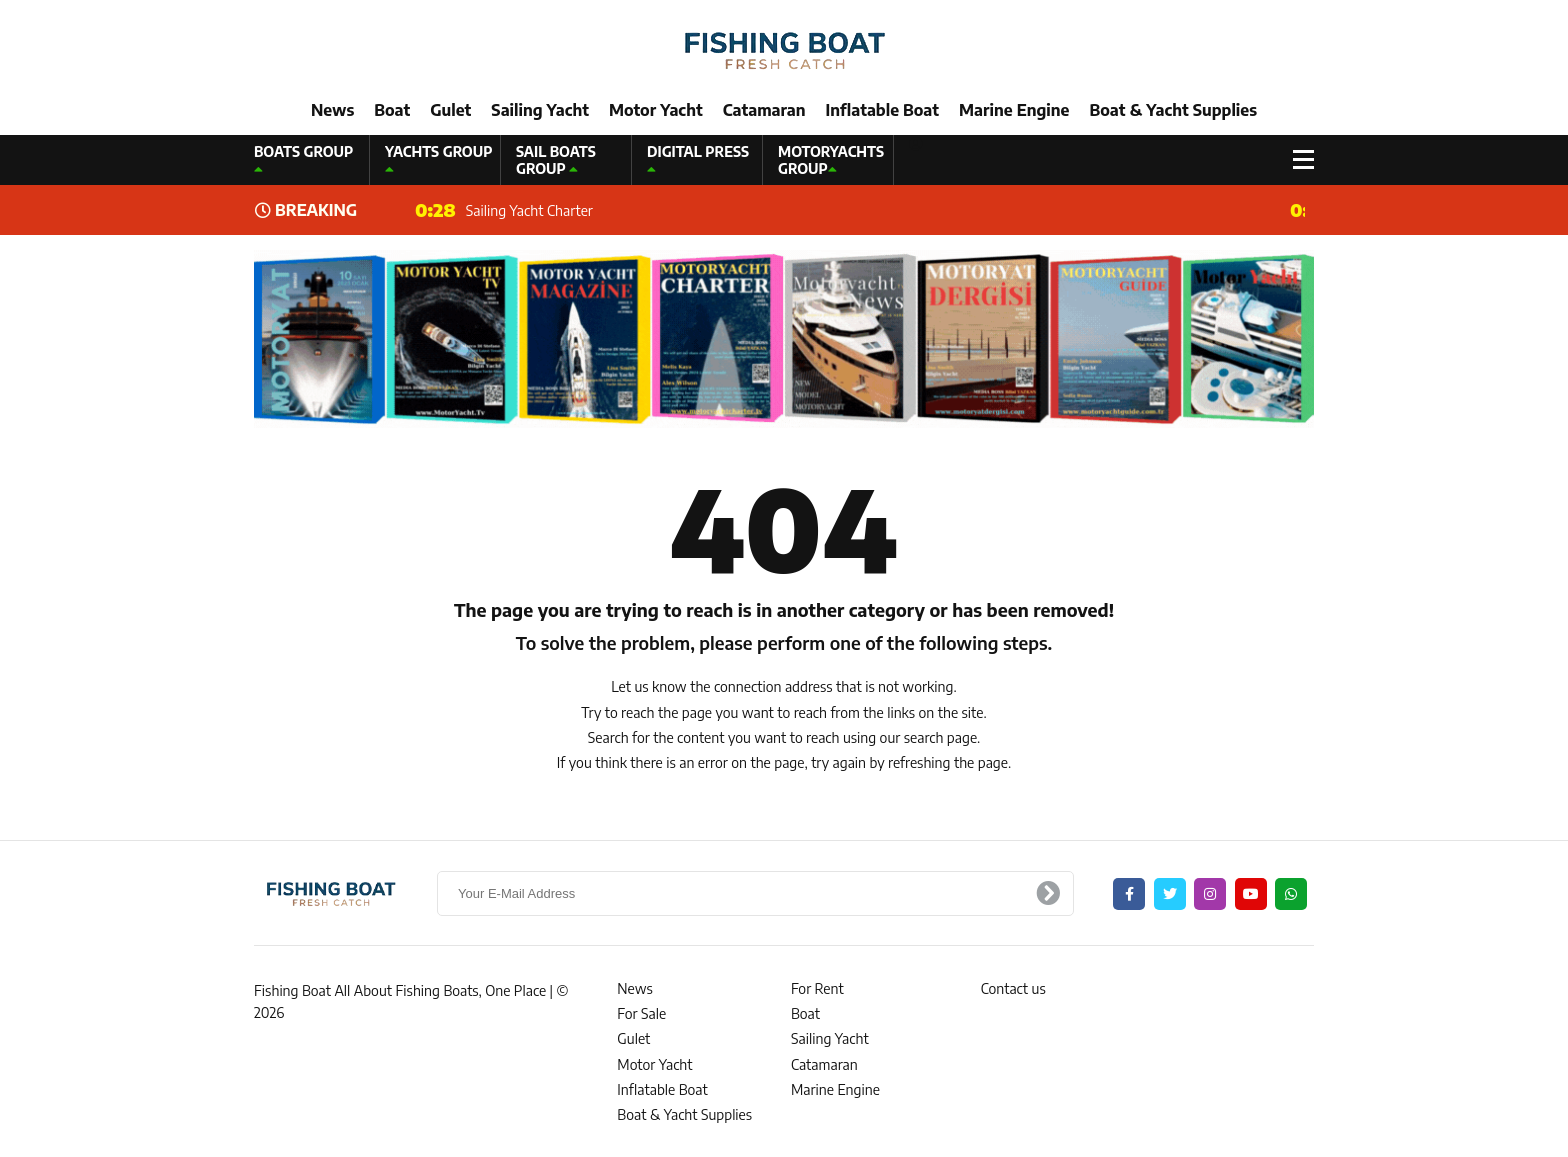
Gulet (450, 110)
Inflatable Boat (882, 110)
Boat (392, 110)
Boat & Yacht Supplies (1173, 110)
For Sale (641, 1013)
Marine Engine (1014, 110)
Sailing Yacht (540, 110)
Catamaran (764, 110)
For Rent (817, 988)
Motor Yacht (656, 110)
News (332, 110)
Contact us (1013, 988)
